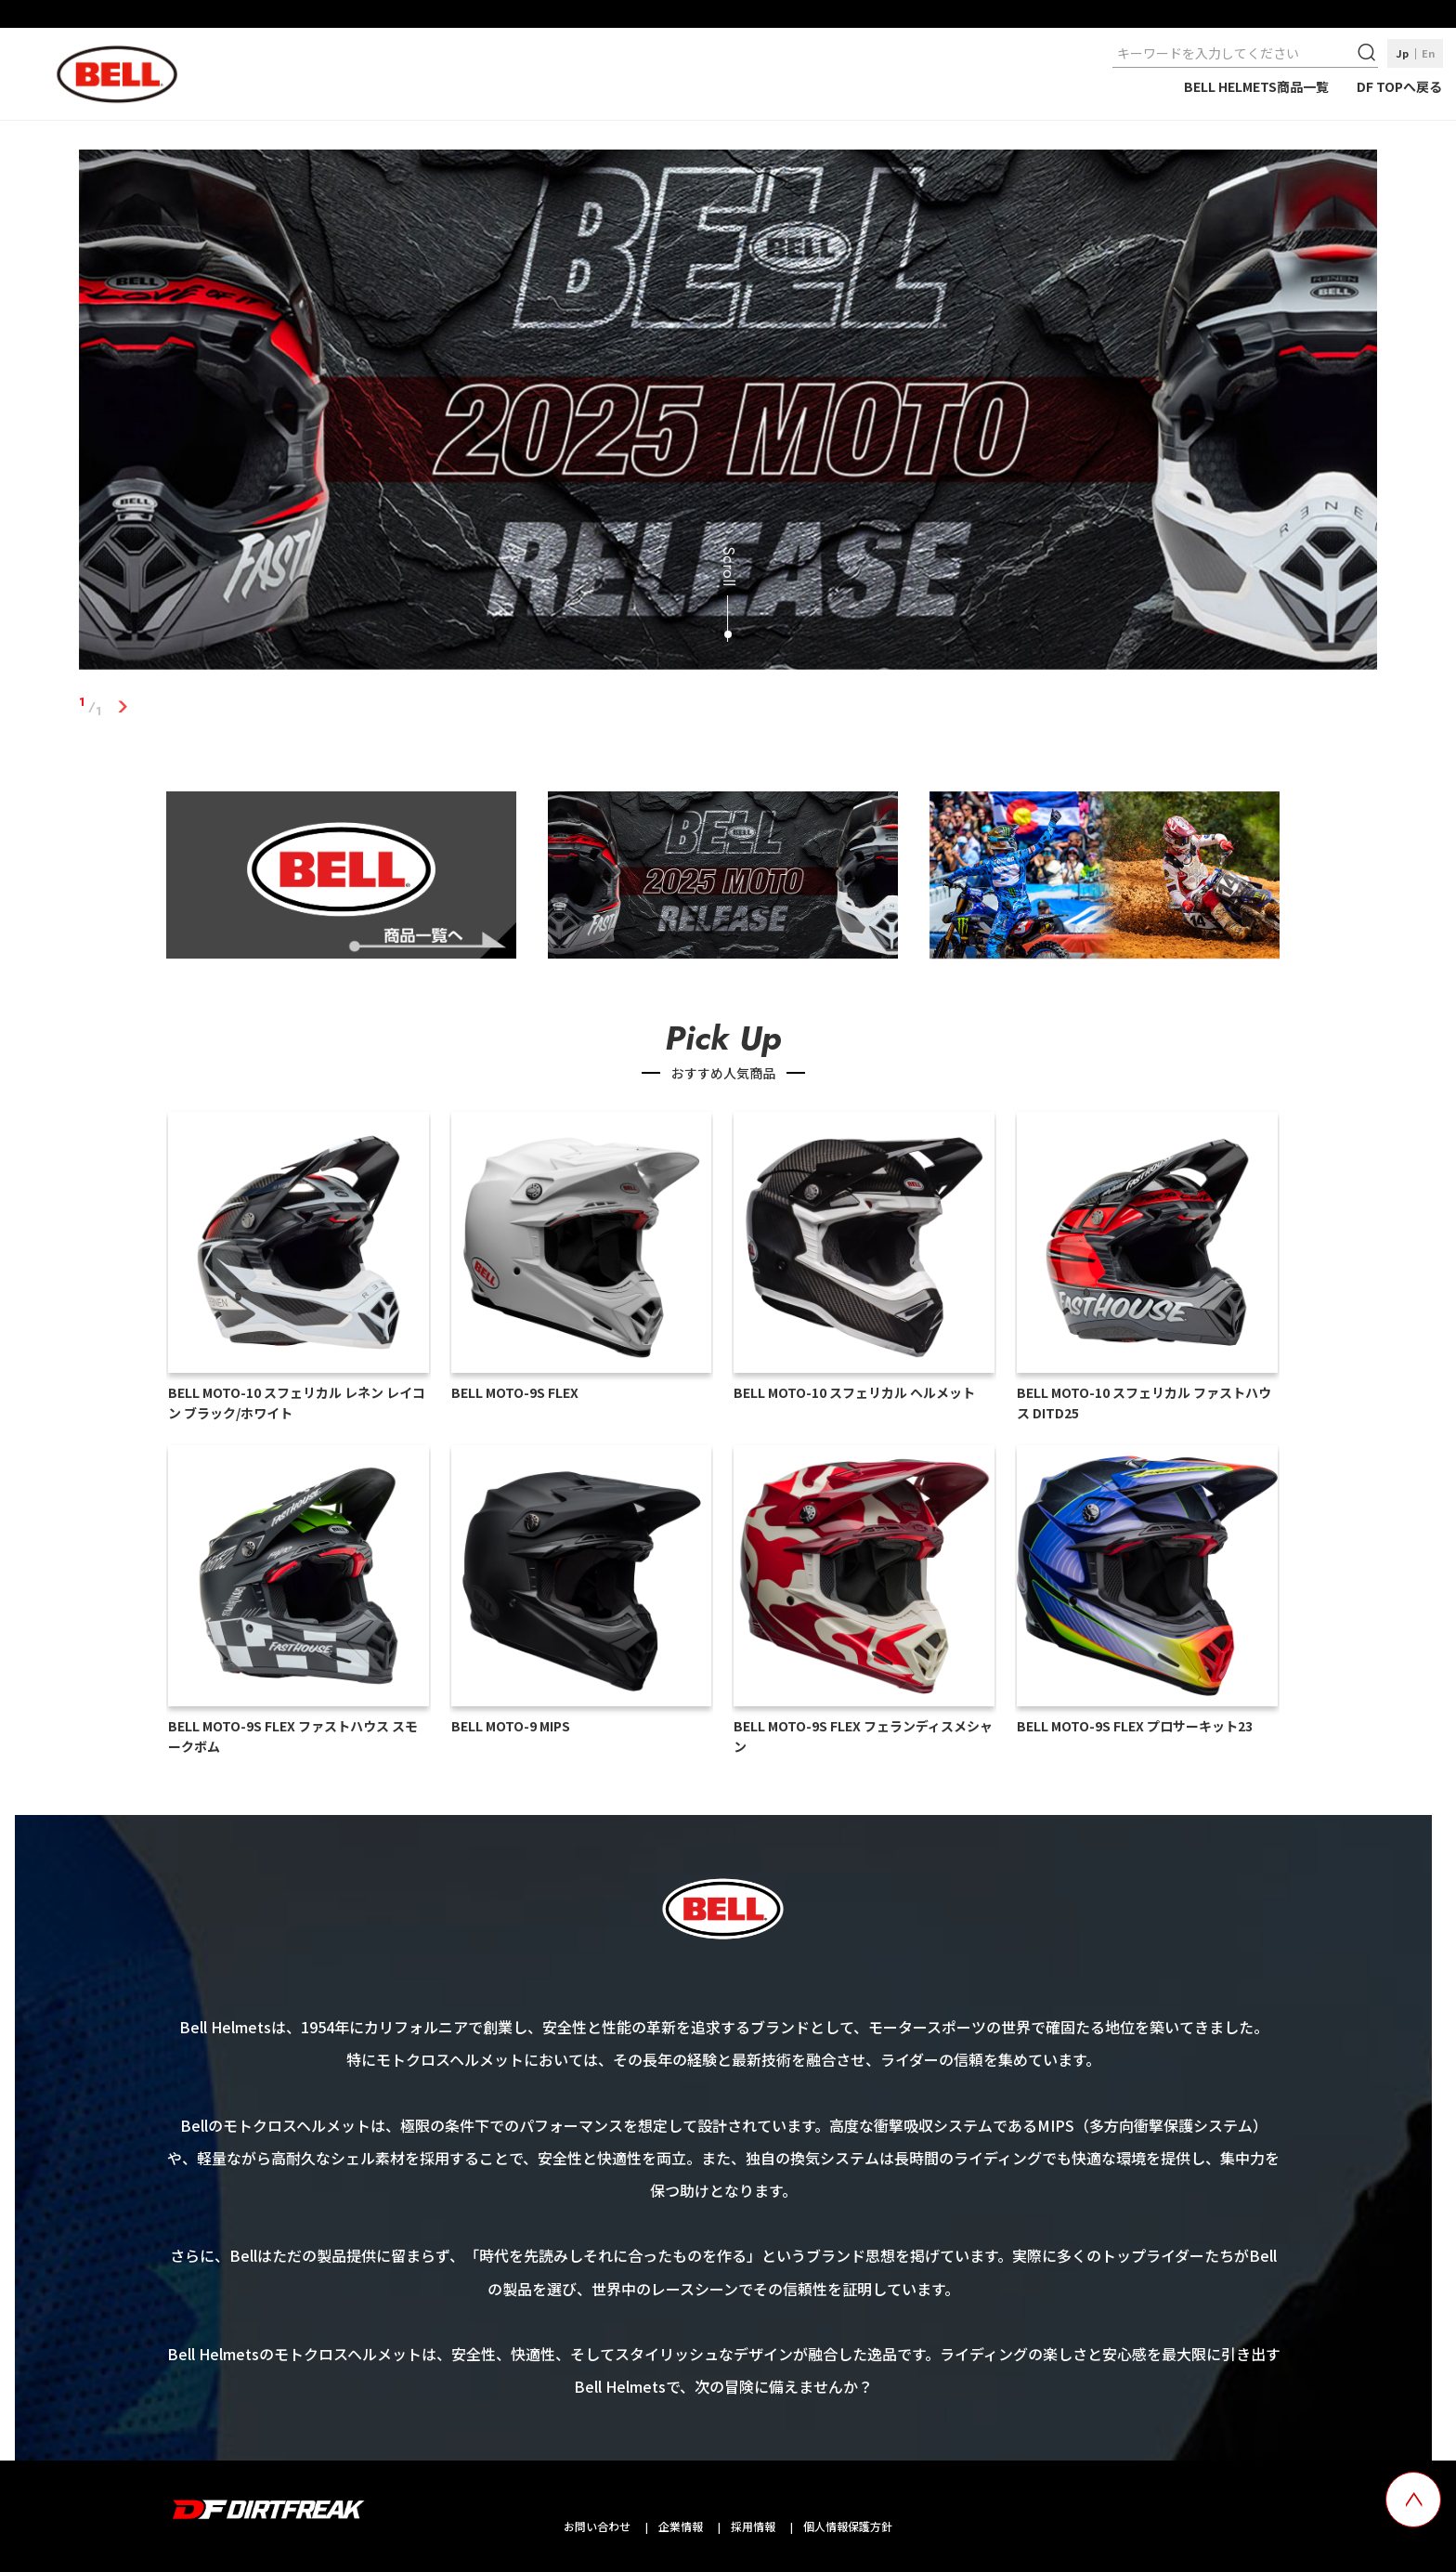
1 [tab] (123, 707)
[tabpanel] (728, 413)
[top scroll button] (1413, 2499)
